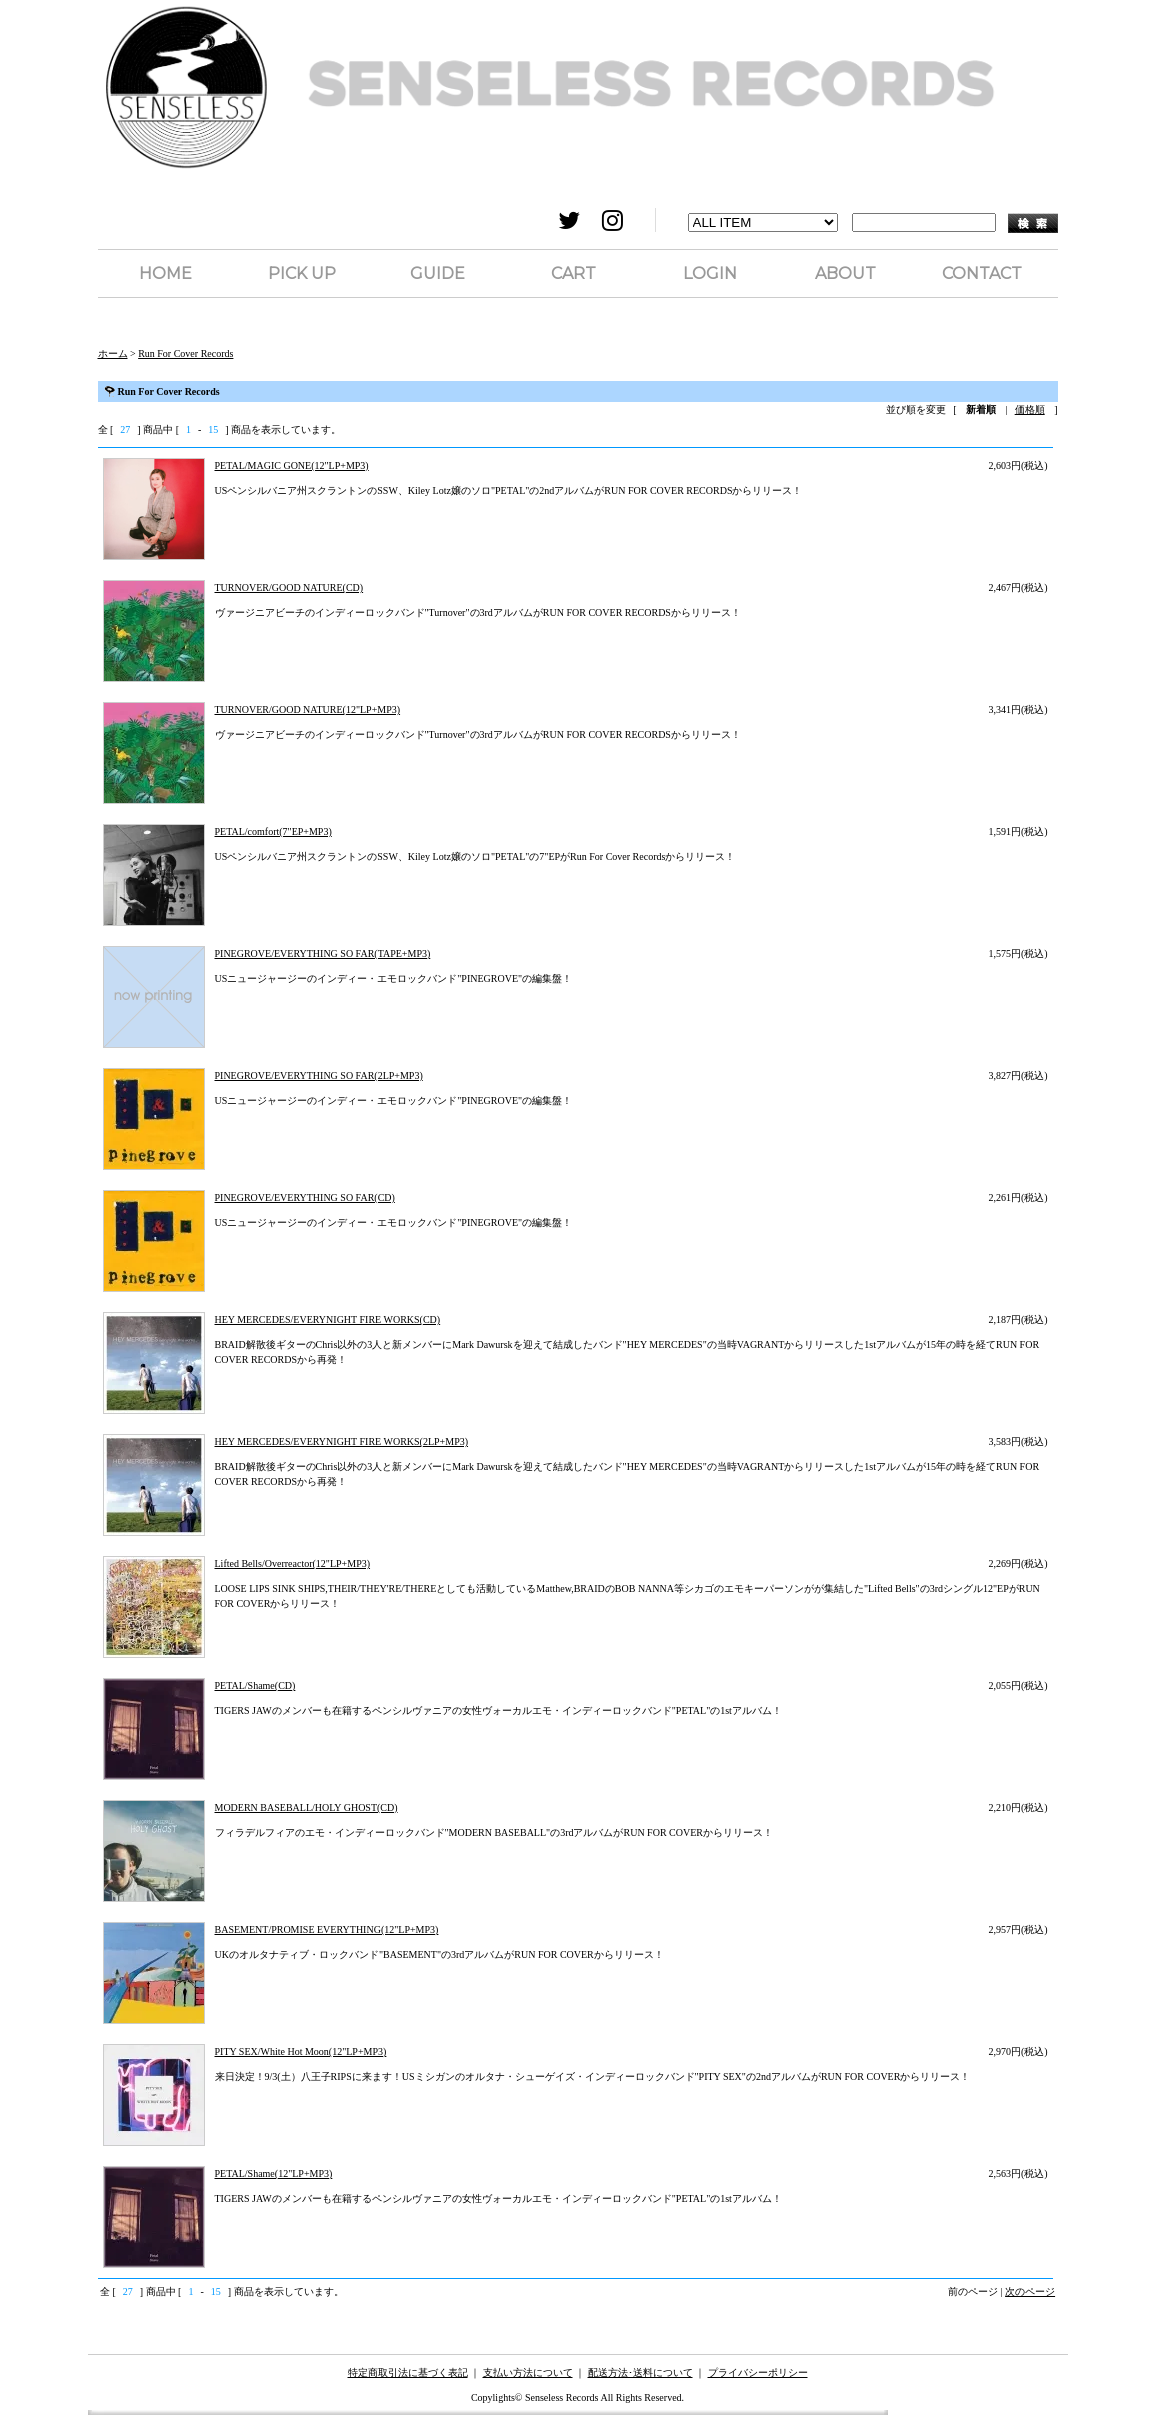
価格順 (1030, 409)
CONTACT (982, 273)
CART (573, 273)
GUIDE (437, 273)
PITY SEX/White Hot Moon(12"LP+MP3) (301, 2051)
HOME (165, 273)
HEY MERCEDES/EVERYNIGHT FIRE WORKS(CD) (328, 1319)
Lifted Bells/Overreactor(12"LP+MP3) (293, 1563)
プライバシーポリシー (758, 2372)
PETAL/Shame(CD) (255, 1685)
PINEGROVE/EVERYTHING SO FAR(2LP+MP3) (319, 1075)
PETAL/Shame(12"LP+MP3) (274, 2173)
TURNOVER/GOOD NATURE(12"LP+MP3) (308, 709)
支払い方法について (528, 2372)
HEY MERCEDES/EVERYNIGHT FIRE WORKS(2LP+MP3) (342, 1441)
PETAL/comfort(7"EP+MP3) (273, 831)
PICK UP (302, 273)
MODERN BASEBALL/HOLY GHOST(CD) (306, 1807)
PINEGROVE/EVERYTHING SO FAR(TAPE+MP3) (323, 953)
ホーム (113, 353)
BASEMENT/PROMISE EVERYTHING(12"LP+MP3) (327, 1929)
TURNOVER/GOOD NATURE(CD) (289, 587)
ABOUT (845, 273)
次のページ (1030, 2291)
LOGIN (710, 273)
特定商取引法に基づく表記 (408, 2372)
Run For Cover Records (185, 353)
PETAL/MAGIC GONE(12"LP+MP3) (292, 465)
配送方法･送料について (640, 2372)
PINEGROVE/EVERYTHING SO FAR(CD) (305, 1197)
